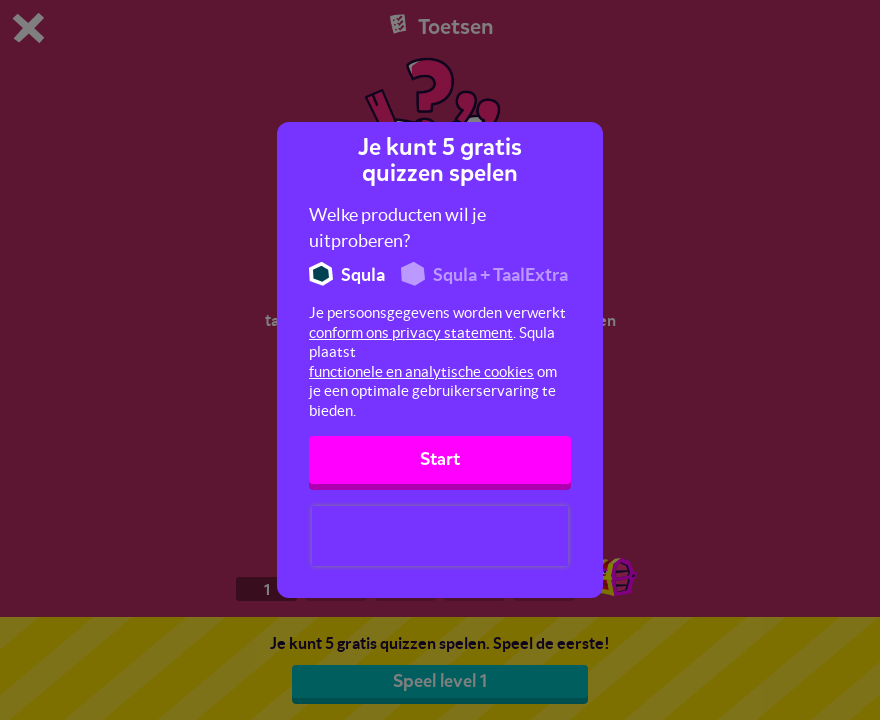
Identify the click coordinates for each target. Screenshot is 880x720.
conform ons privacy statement (411, 332)
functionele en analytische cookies (421, 371)
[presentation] (440, 536)
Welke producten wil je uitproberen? (397, 227)
